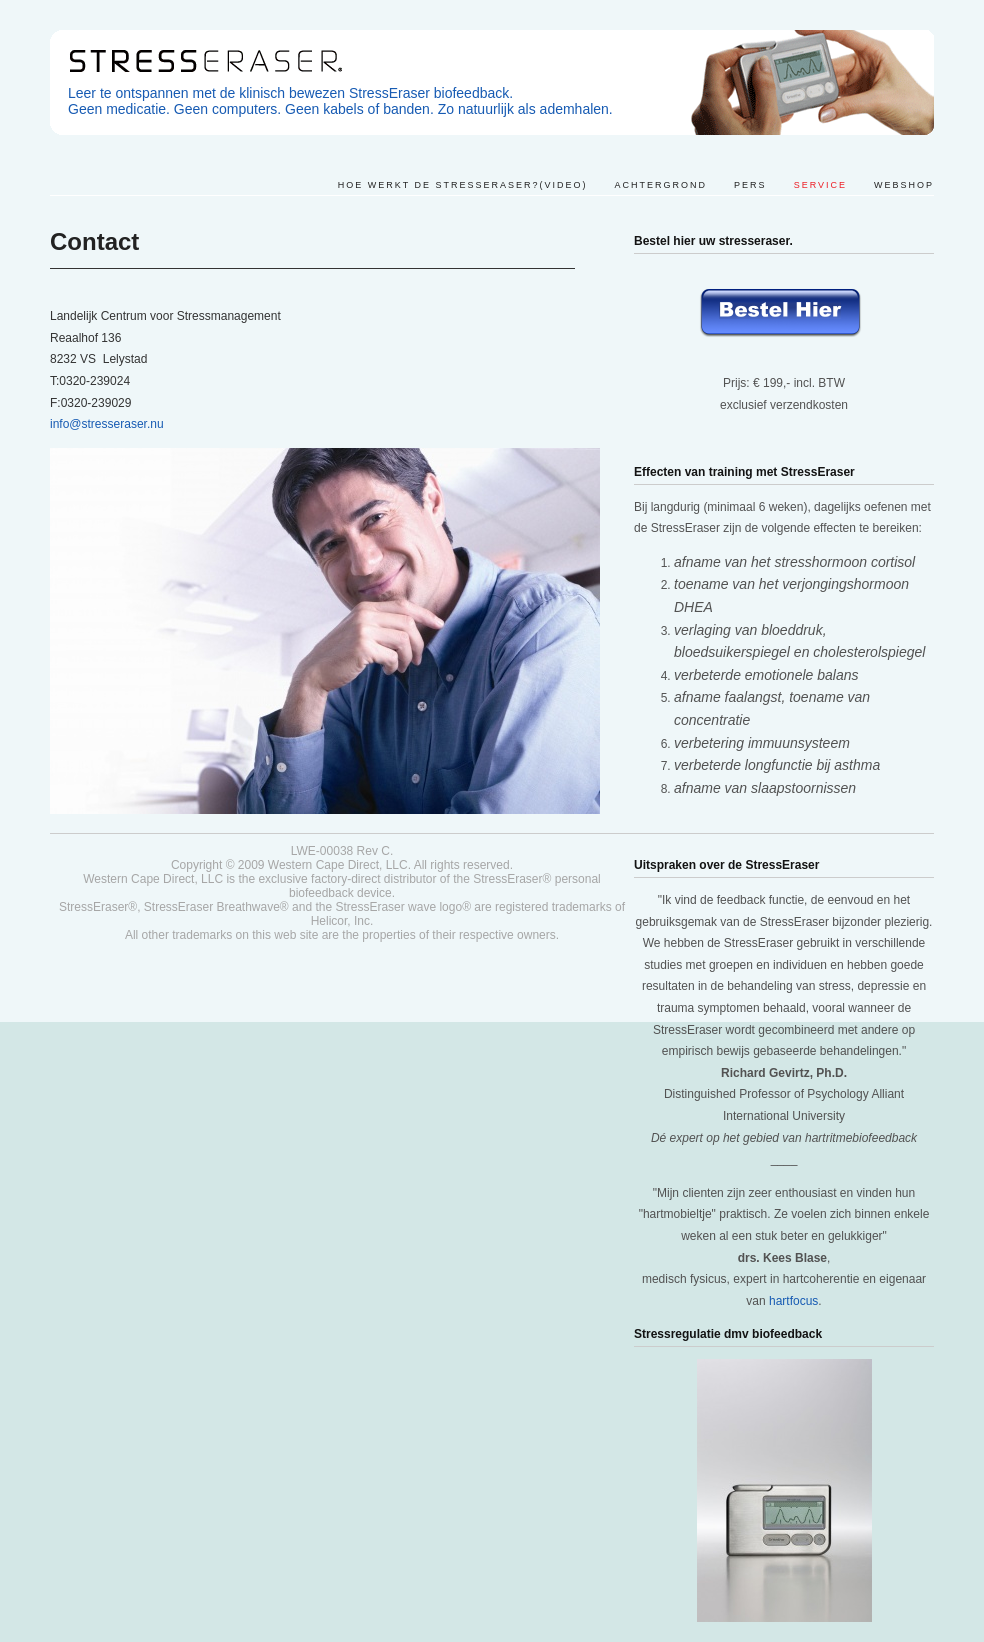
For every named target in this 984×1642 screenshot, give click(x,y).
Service (820, 185)
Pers (750, 185)
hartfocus (793, 1301)
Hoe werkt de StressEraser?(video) (463, 185)
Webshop (904, 185)
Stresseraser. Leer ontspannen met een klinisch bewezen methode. (492, 82)
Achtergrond (661, 185)
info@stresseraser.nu (107, 424)
